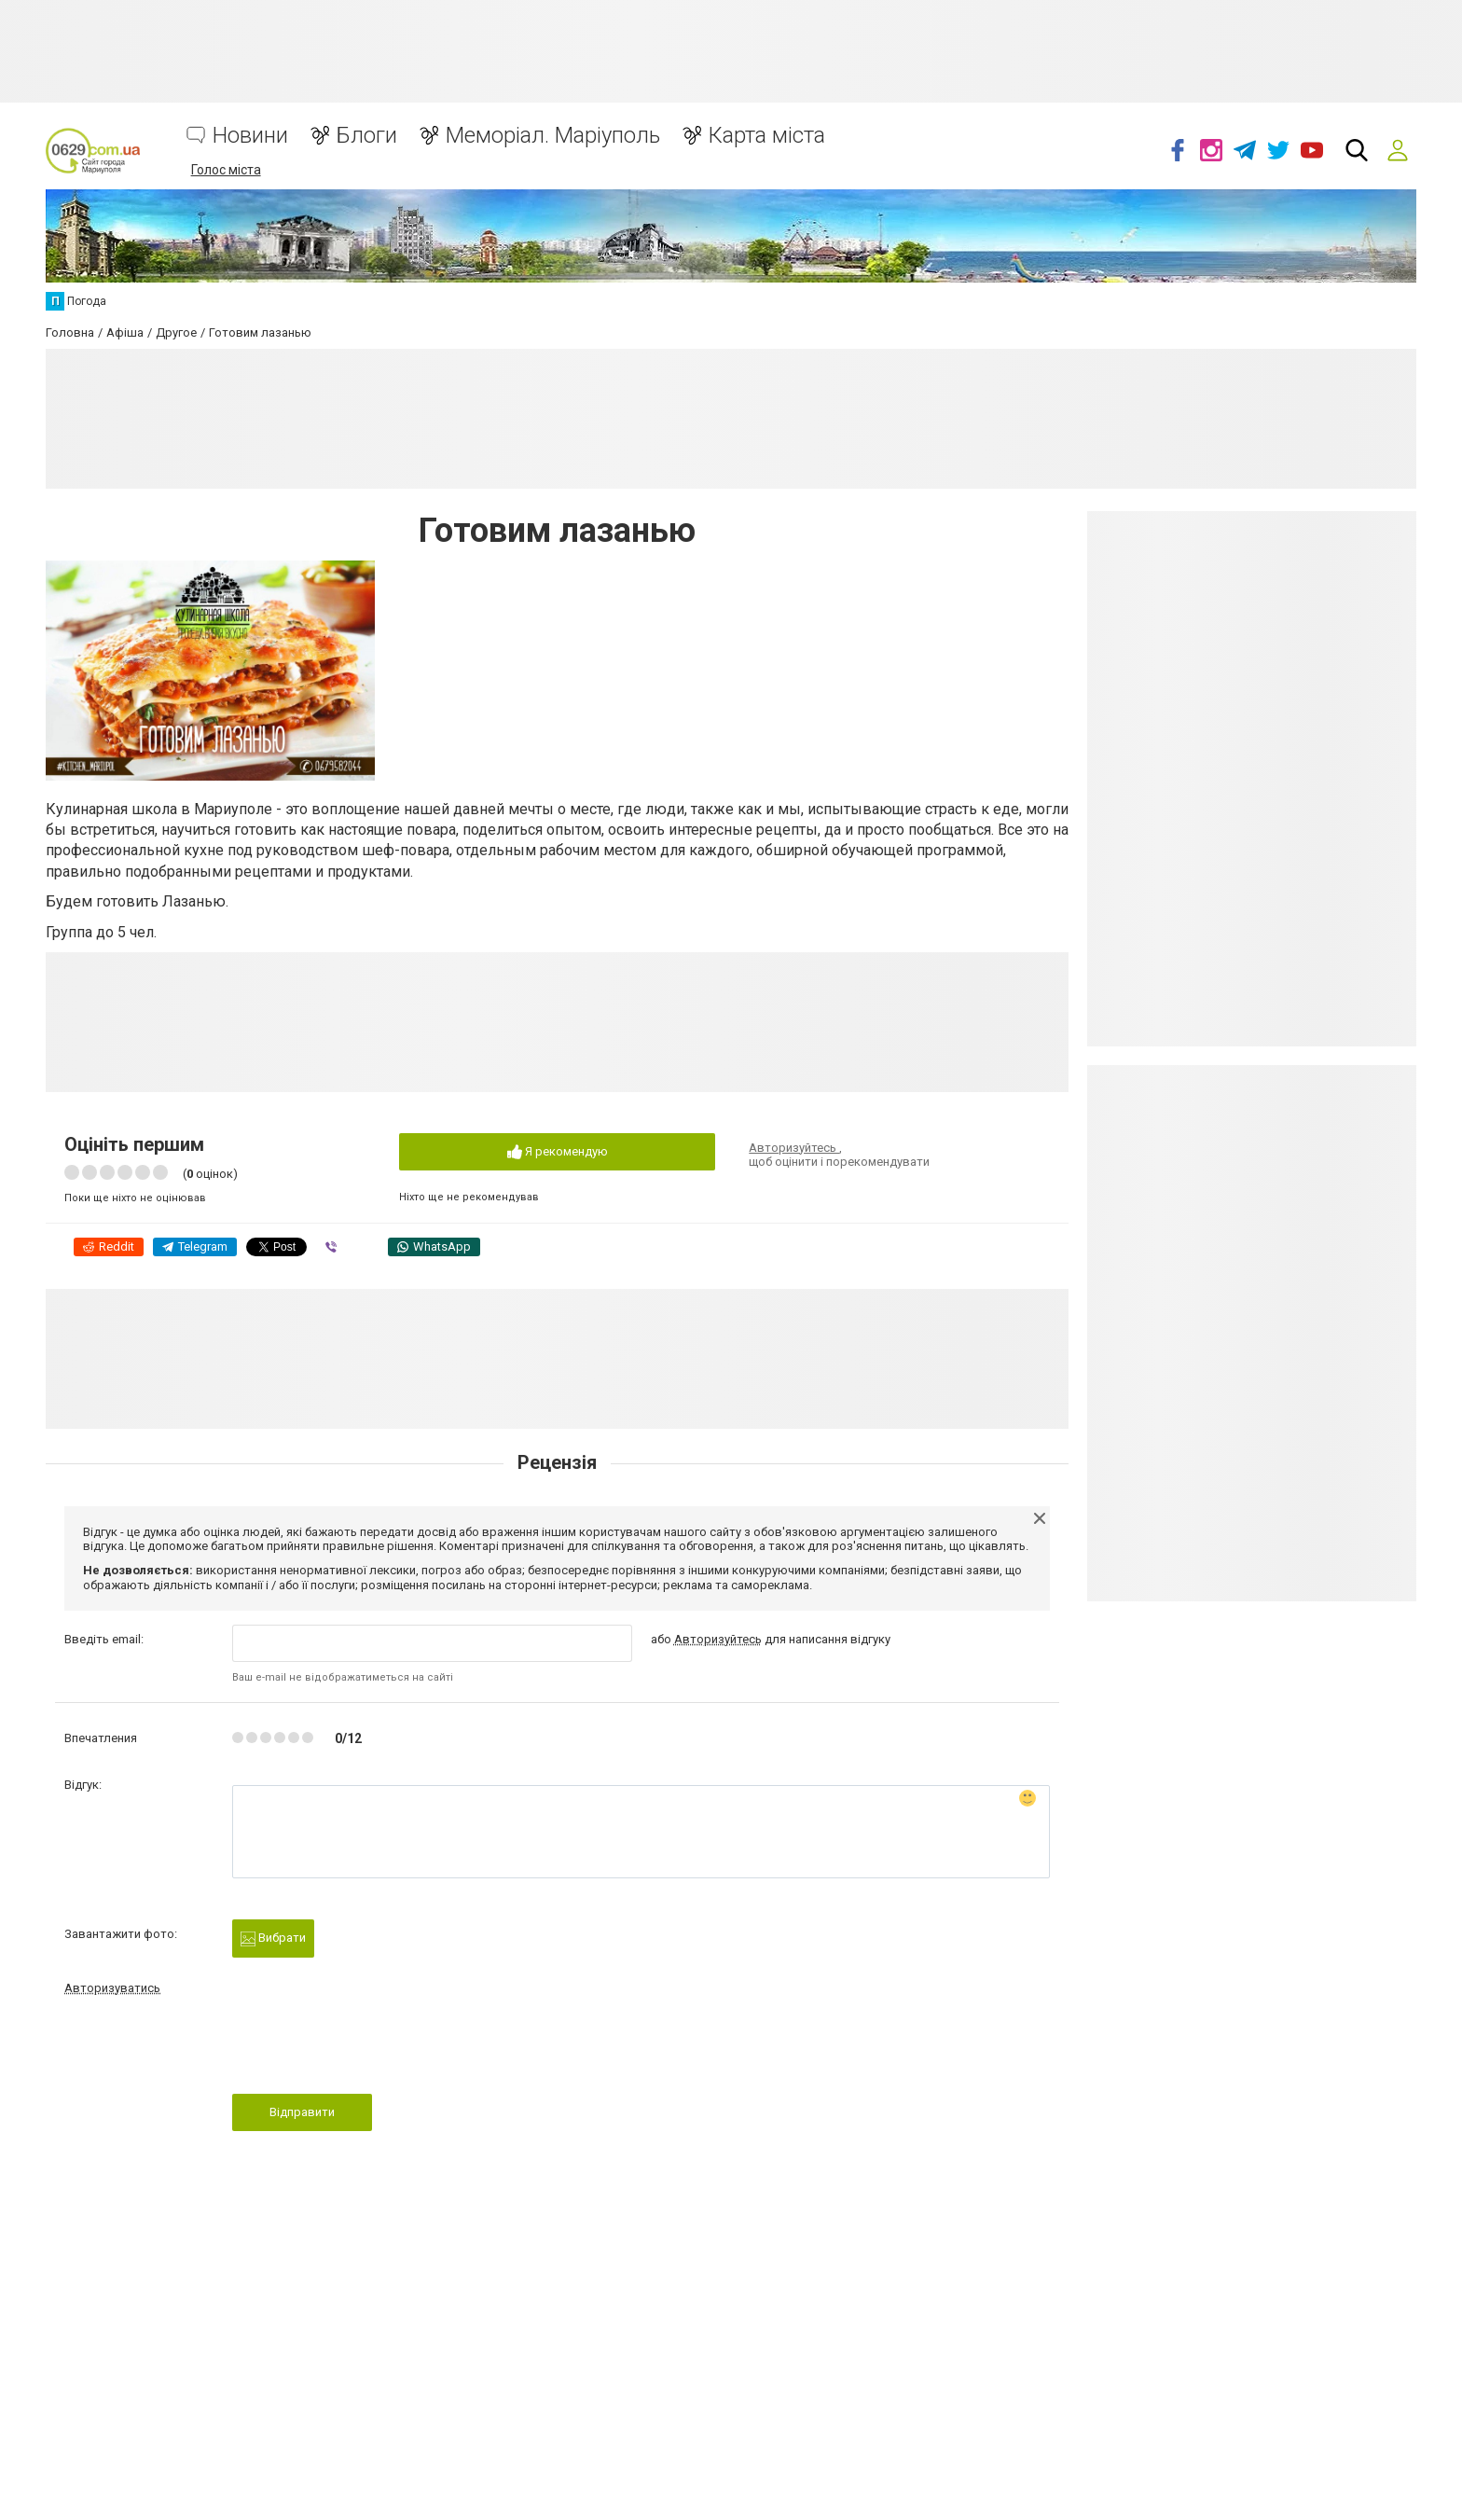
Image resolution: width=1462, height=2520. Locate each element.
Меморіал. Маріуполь (553, 135)
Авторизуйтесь (794, 1148)
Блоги (367, 135)
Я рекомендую (557, 1152)
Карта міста (767, 135)
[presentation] (374, 2050)
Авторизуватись (112, 1988)
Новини (250, 135)
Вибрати (273, 1938)
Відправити (302, 2112)
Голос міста (226, 169)
